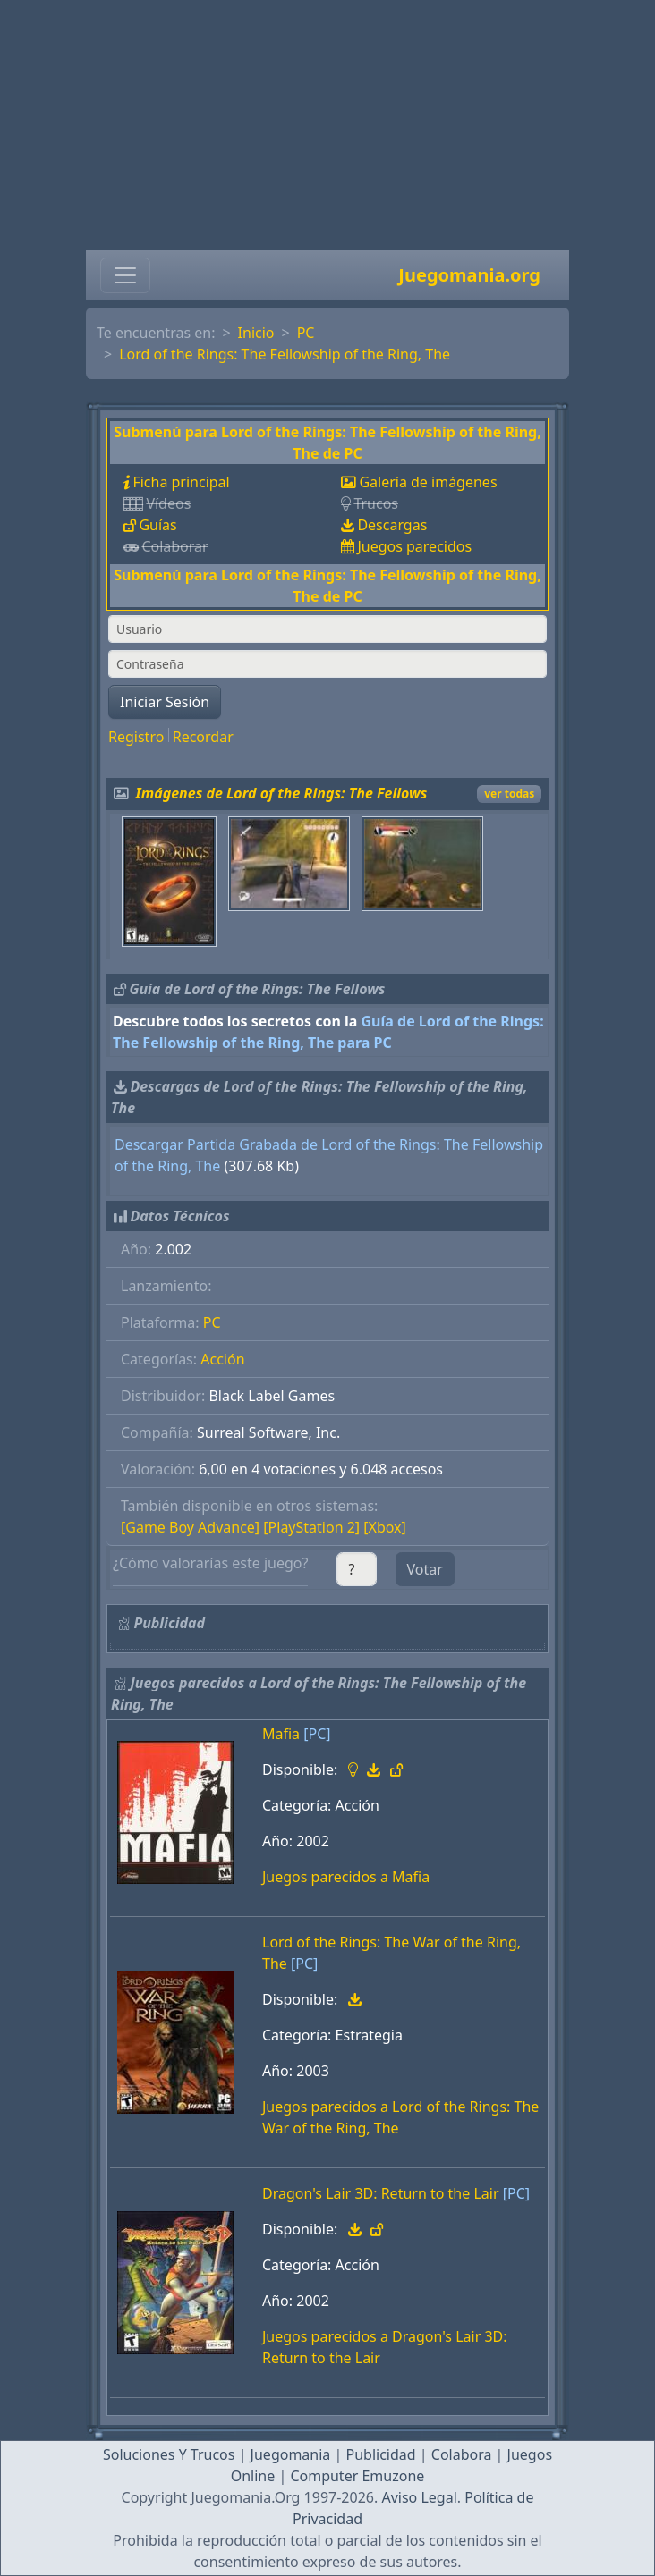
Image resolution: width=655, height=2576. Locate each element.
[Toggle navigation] (125, 275)
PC (306, 332)
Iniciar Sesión (164, 702)
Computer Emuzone (357, 2476)
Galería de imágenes (428, 482)
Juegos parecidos (414, 546)
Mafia (281, 1734)
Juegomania (291, 2454)
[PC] (316, 1734)
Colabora (461, 2454)
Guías (157, 525)
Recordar (203, 737)
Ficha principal (180, 482)
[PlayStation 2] (311, 1527)
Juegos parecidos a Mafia (346, 1877)
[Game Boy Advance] (190, 1527)
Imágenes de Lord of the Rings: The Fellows (282, 793)
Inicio (256, 332)
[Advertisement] (327, 125)
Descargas (392, 525)
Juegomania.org (469, 275)
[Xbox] (384, 1527)
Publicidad (380, 2454)
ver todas (509, 793)
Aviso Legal (418, 2497)
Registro (136, 737)
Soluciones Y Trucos (169, 2454)
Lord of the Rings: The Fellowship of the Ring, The (284, 354)
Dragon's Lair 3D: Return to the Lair (380, 2193)
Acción (222, 1359)
